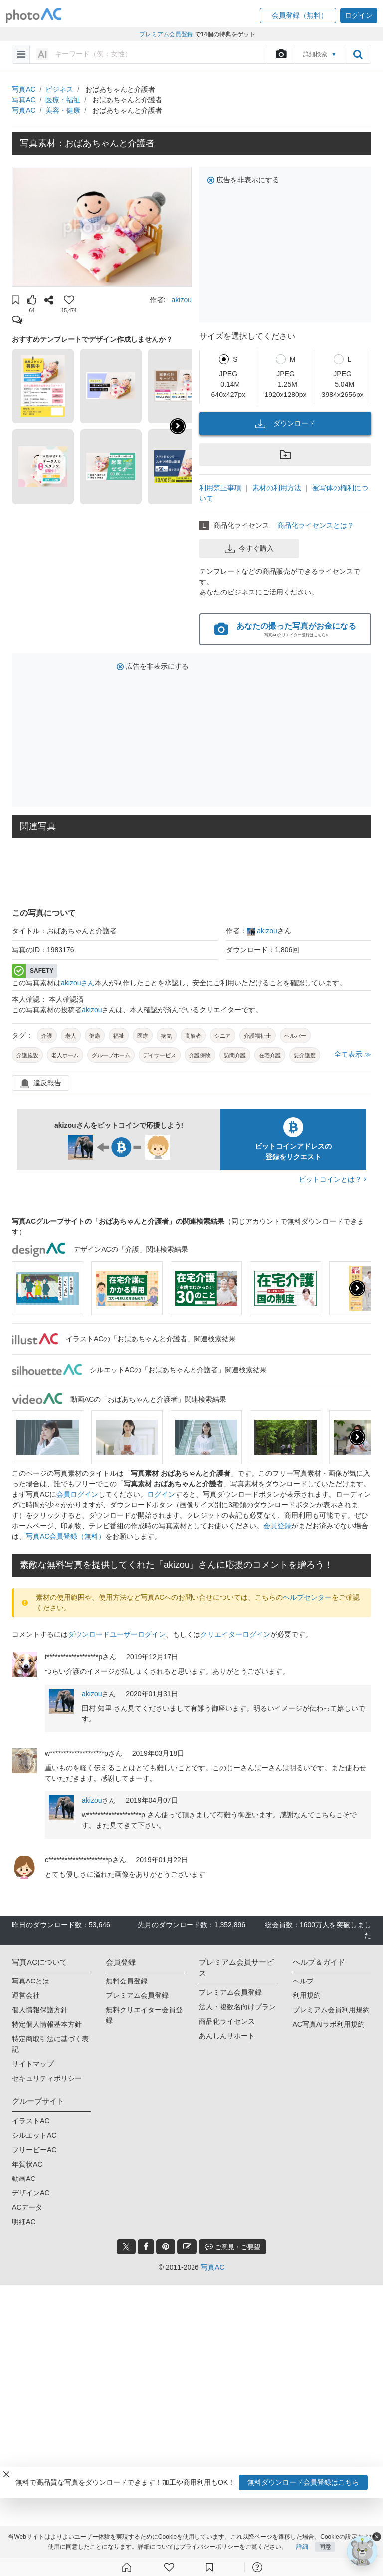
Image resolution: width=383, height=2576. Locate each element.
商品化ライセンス (227, 2021)
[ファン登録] (169, 2567)
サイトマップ (33, 2064)
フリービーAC (34, 2150)
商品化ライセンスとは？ (315, 525)
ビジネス (59, 89)
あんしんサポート (227, 2036)
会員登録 (277, 1526)
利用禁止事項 (220, 488)
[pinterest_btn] (165, 2246)
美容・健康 (62, 110)
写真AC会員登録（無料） (65, 1536)
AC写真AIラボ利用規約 (329, 2024)
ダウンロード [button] (285, 424)
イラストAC (30, 2121)
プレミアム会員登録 (137, 1995)
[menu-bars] (21, 54)
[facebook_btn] (146, 2246)
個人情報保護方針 (40, 2010)
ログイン (161, 1494)
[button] (298, 15)
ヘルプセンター (307, 1597)
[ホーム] (127, 2567)
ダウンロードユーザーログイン (117, 1634)
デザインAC (30, 2193)
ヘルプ (303, 1981)
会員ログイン (77, 1494)
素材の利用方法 (276, 488)
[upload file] (281, 54)
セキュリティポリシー (47, 2078)
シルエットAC (34, 2135)
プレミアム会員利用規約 (331, 2010)
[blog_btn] (187, 2246)
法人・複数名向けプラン (237, 2007)
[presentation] (357, 1288)
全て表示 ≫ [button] (352, 1054)
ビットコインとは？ (332, 1179)
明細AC (23, 2222)
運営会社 (26, 1995)
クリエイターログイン (235, 1634)
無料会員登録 (127, 1981)
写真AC (23, 89)
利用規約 (307, 1995)
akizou (182, 300)
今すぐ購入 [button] (249, 549)
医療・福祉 (62, 100)
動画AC (23, 2178)
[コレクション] (209, 2567)
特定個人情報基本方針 (47, 2024)
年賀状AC (27, 2164)
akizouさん (78, 983)
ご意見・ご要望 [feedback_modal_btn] (232, 2246)
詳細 (302, 2546)
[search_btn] (358, 54)
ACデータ (27, 2207)
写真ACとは (30, 1981)
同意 (325, 2546)
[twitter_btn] (126, 2246)
